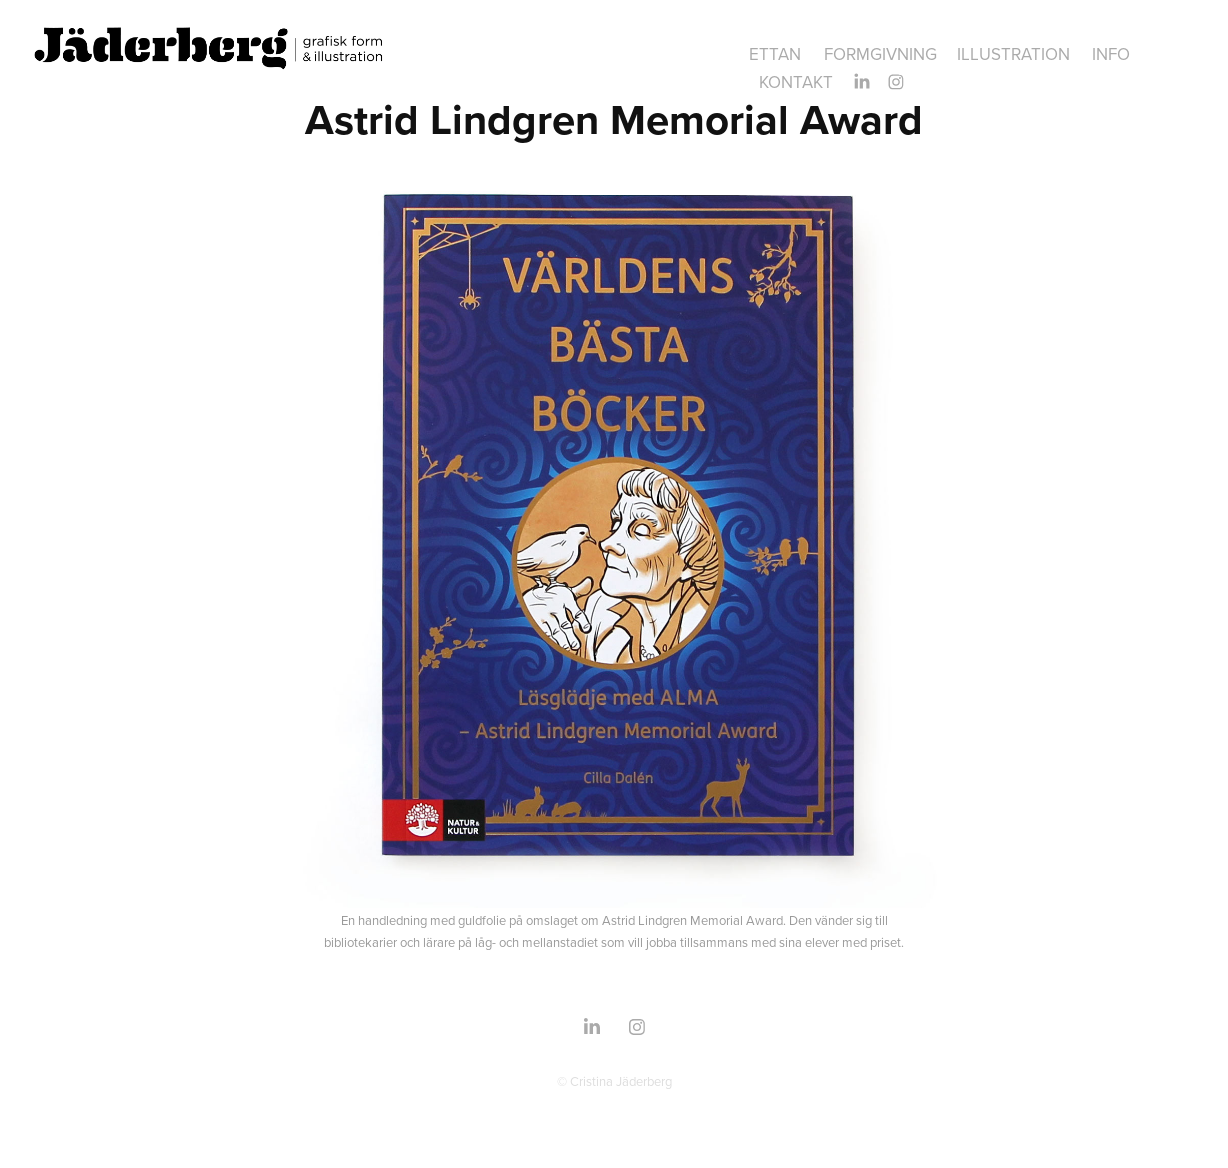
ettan (775, 54)
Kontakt (796, 82)
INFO (1111, 54)
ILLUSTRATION (1013, 54)
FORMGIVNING (880, 54)
